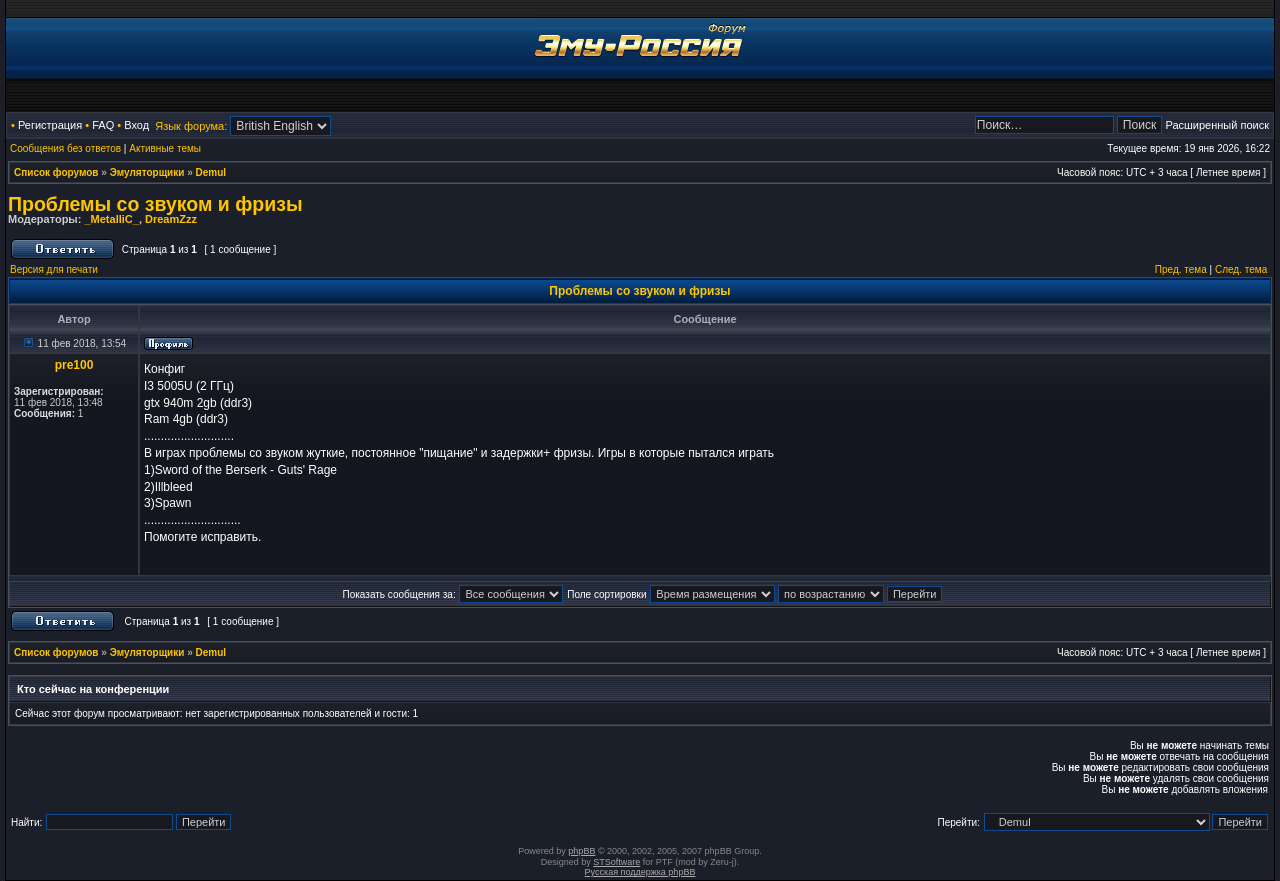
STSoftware (616, 862)
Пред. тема (1181, 269)
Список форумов (56, 172)
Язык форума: (191, 126)
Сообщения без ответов (65, 148)
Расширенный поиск (1217, 125)
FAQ (103, 125)
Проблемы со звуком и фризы (155, 204)
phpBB (581, 851)
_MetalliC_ (111, 219)
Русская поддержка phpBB (640, 872)
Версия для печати (54, 269)
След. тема (1241, 269)
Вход (136, 125)
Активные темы (165, 148)
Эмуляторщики (147, 172)
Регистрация (50, 125)
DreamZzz (171, 219)
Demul (211, 172)
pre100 (74, 365)
